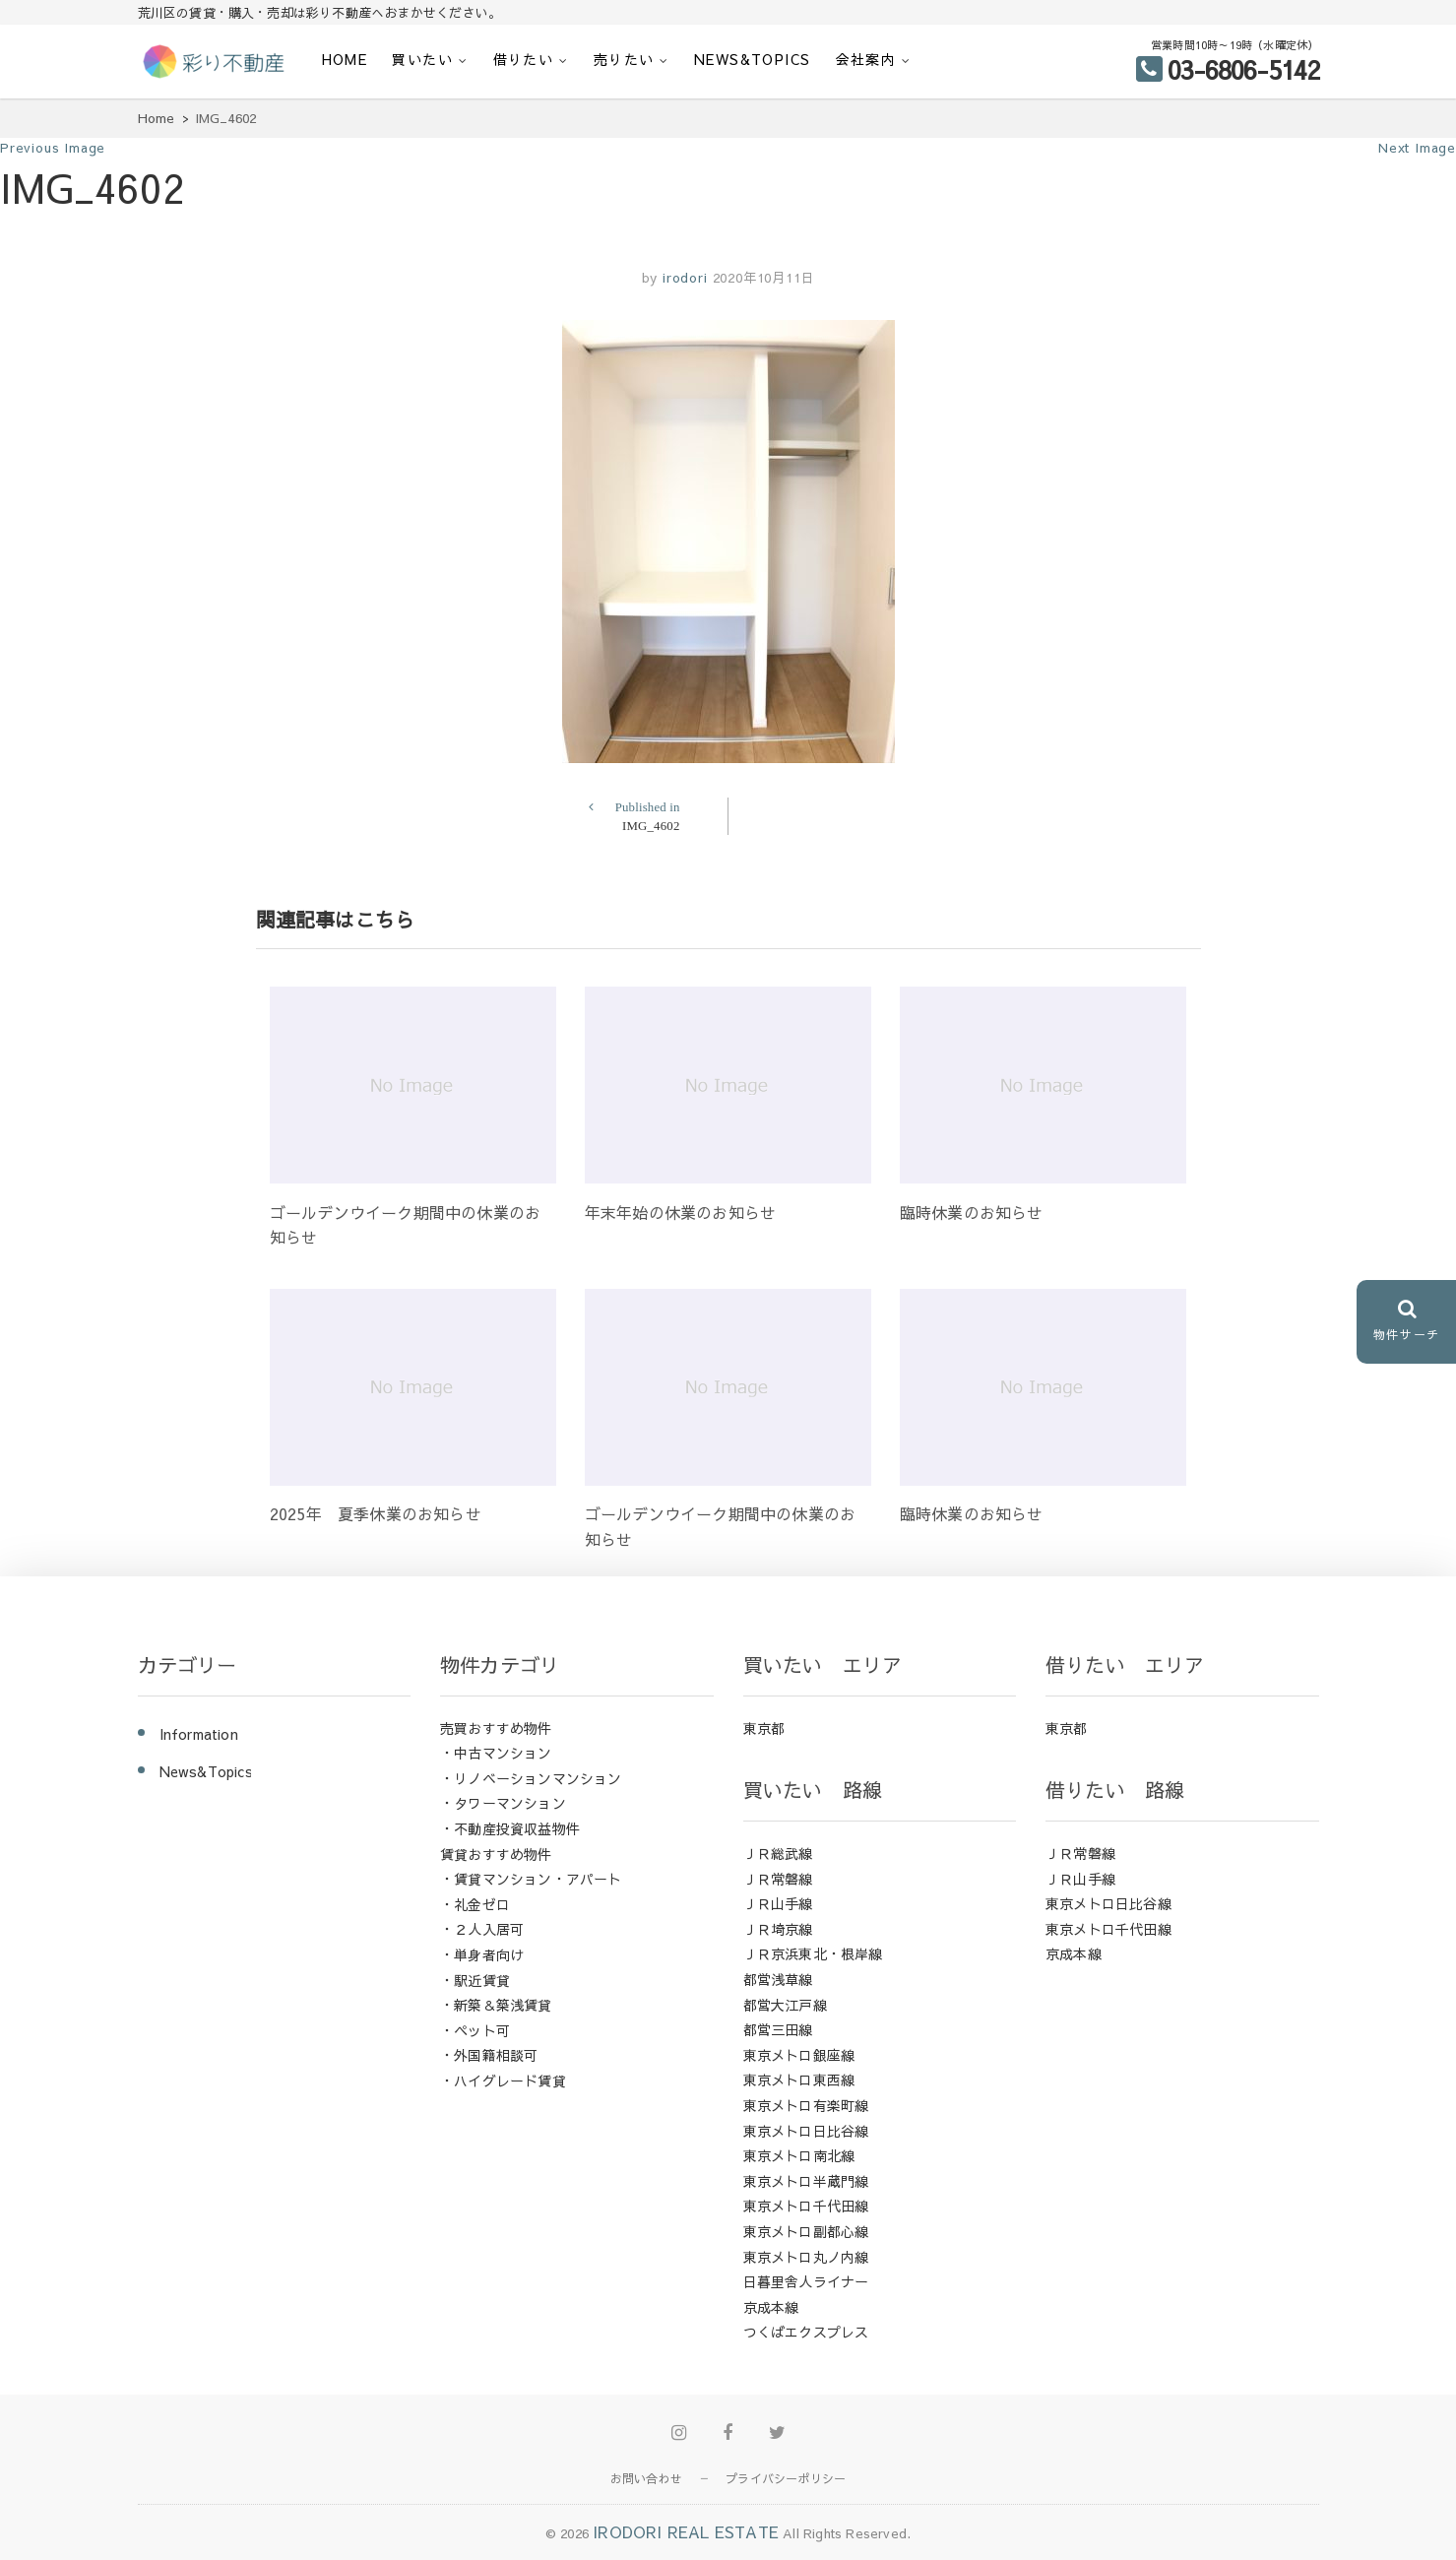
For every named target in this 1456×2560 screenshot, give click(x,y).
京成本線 (771, 2307)
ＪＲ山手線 (778, 1903)
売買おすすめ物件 (496, 1728)
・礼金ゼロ (475, 1904)
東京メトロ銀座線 (799, 2055)
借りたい (523, 59)
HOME (345, 59)
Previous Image (52, 148)
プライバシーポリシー (786, 2478)
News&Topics (752, 59)
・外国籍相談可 (489, 2055)
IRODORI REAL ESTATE (686, 2531)
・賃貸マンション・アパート (531, 1878)
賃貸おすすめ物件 (496, 1854)
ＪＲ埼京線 (778, 1929)
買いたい (422, 59)
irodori (682, 278)
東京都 (764, 1728)
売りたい (624, 59)
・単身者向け (482, 1954)
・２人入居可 (482, 1929)
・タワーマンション (503, 1803)
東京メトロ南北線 (799, 2155)
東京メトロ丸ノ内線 (806, 2257)
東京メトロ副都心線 (806, 2231)
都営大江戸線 (785, 2005)
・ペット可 (475, 2030)
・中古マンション (496, 1752)
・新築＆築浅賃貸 (496, 2005)
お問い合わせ (646, 2478)
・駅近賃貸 (475, 1980)
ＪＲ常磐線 (778, 1878)
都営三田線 (778, 2029)
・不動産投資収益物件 (510, 1828)
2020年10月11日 (764, 278)
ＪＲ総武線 (778, 1853)
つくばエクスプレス (806, 2331)
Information (198, 1734)
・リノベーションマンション (531, 1778)
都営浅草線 (778, 1979)
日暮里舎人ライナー (806, 2281)
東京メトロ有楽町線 (806, 2105)
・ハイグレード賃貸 (503, 2080)
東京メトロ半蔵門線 (806, 2181)
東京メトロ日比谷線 (806, 2131)
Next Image (1417, 148)
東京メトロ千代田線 (806, 2205)
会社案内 (866, 59)
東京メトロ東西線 (799, 2079)
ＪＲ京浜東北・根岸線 (813, 1953)
